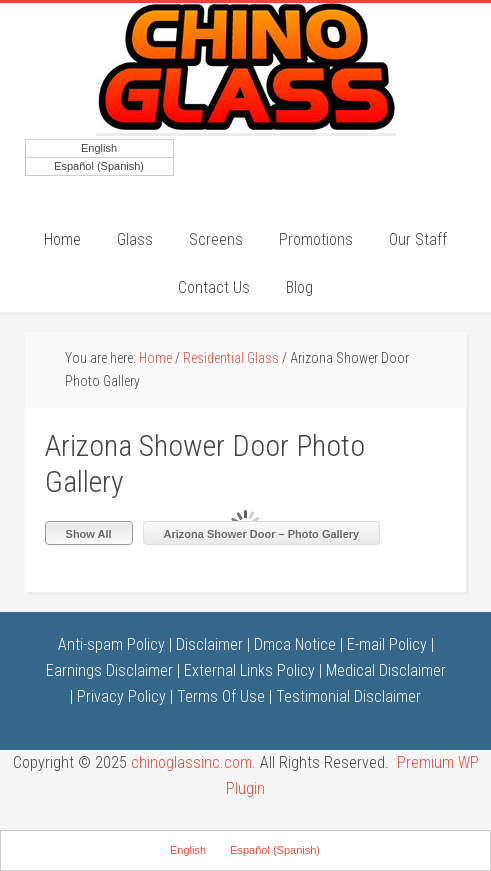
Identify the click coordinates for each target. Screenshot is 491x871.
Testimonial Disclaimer (348, 696)
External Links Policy (249, 670)
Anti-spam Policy (111, 644)
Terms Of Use (221, 696)
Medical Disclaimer (386, 670)
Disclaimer (209, 644)
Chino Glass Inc (246, 68)
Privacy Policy (121, 696)
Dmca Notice (295, 644)
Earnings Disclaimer (109, 670)
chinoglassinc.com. (193, 762)
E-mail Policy (387, 644)
